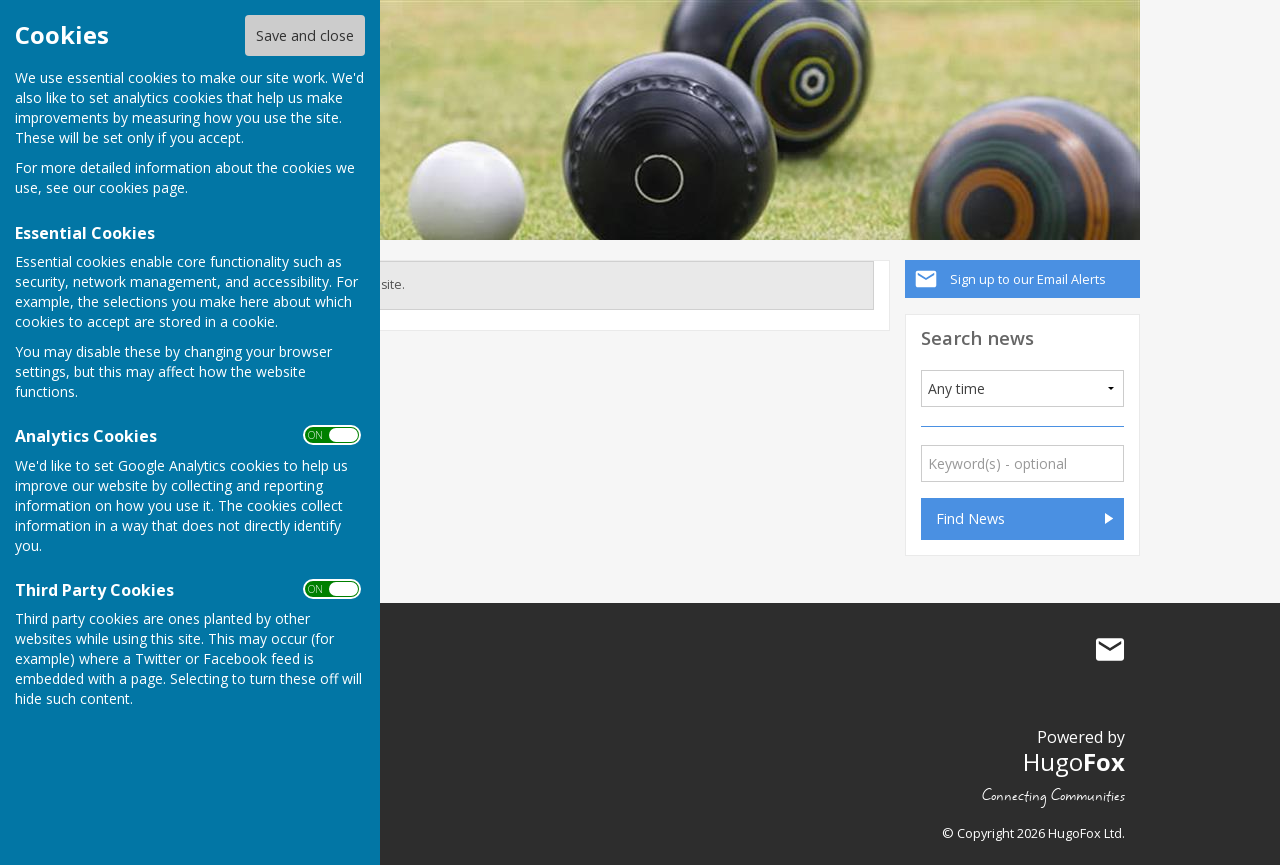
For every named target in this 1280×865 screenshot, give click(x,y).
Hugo (1074, 761)
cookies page (142, 187)
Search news (977, 337)
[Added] (1022, 388)
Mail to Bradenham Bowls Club (1110, 650)
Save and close (305, 35)
